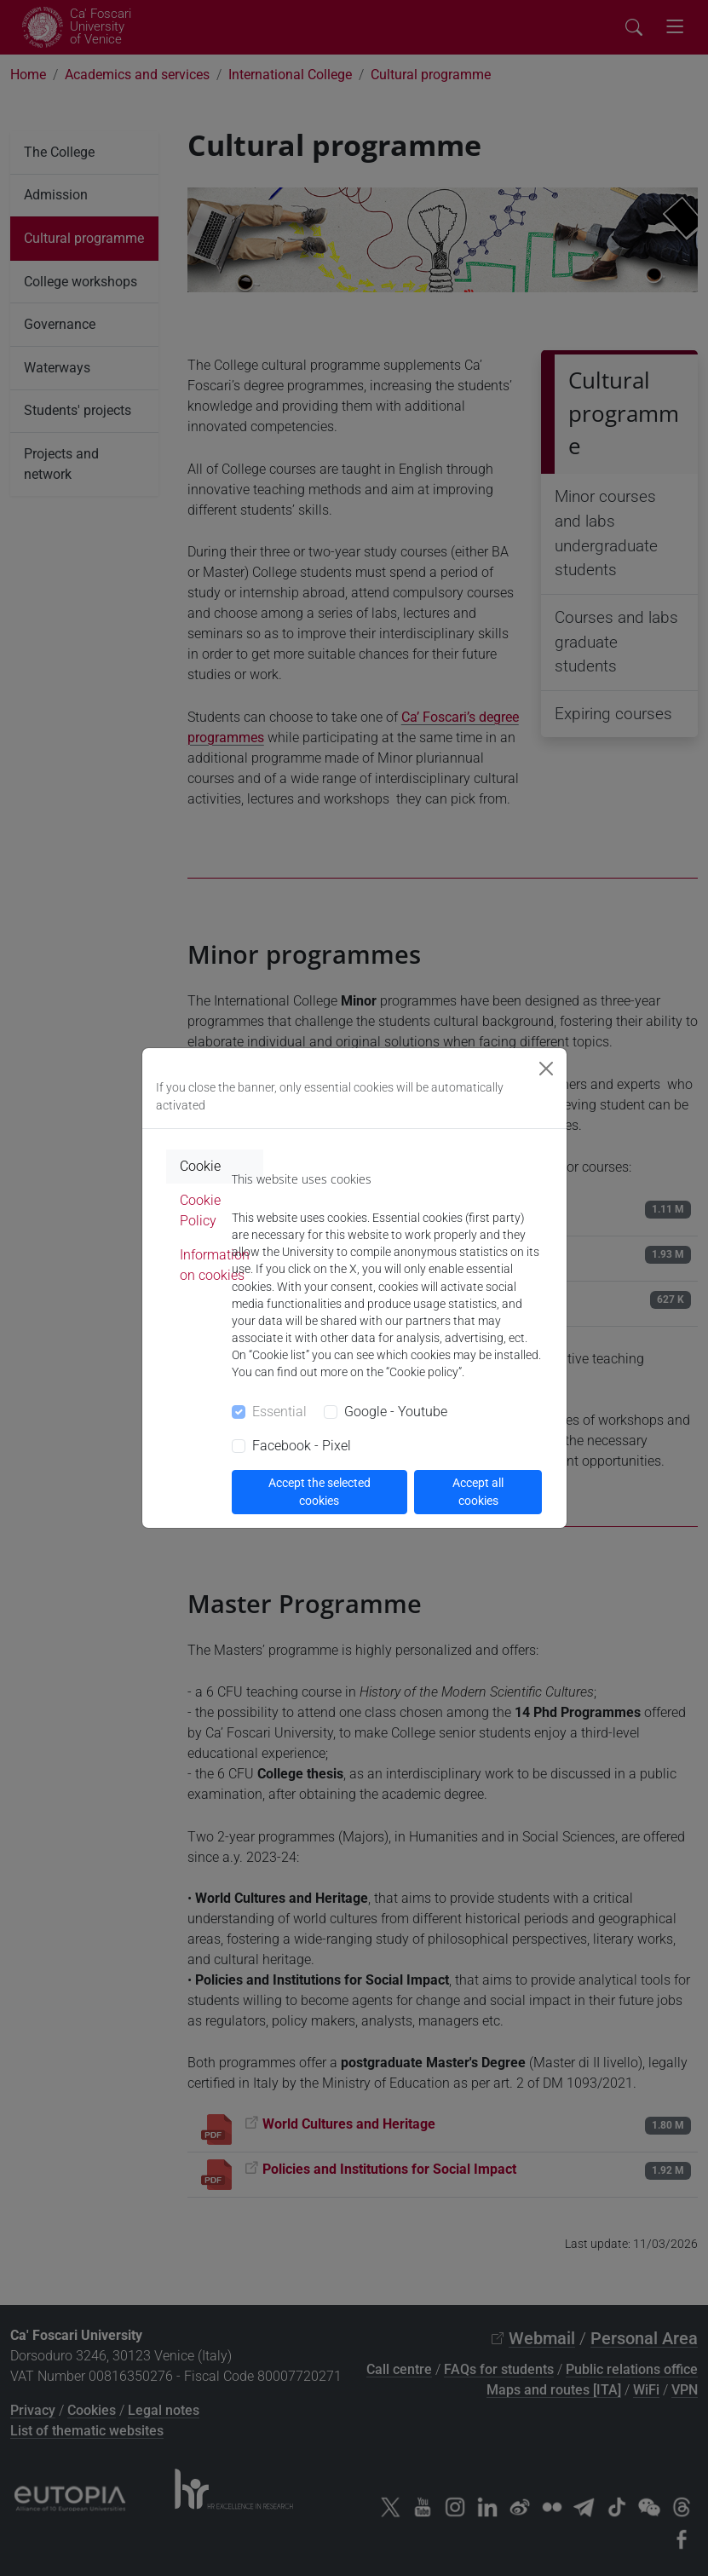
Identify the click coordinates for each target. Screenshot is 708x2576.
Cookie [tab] (200, 1166)
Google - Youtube (395, 1411)
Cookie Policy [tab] (200, 1210)
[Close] (546, 1068)
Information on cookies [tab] (215, 1265)
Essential (279, 1411)
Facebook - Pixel (301, 1446)
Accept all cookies (478, 1491)
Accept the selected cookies (319, 1491)
